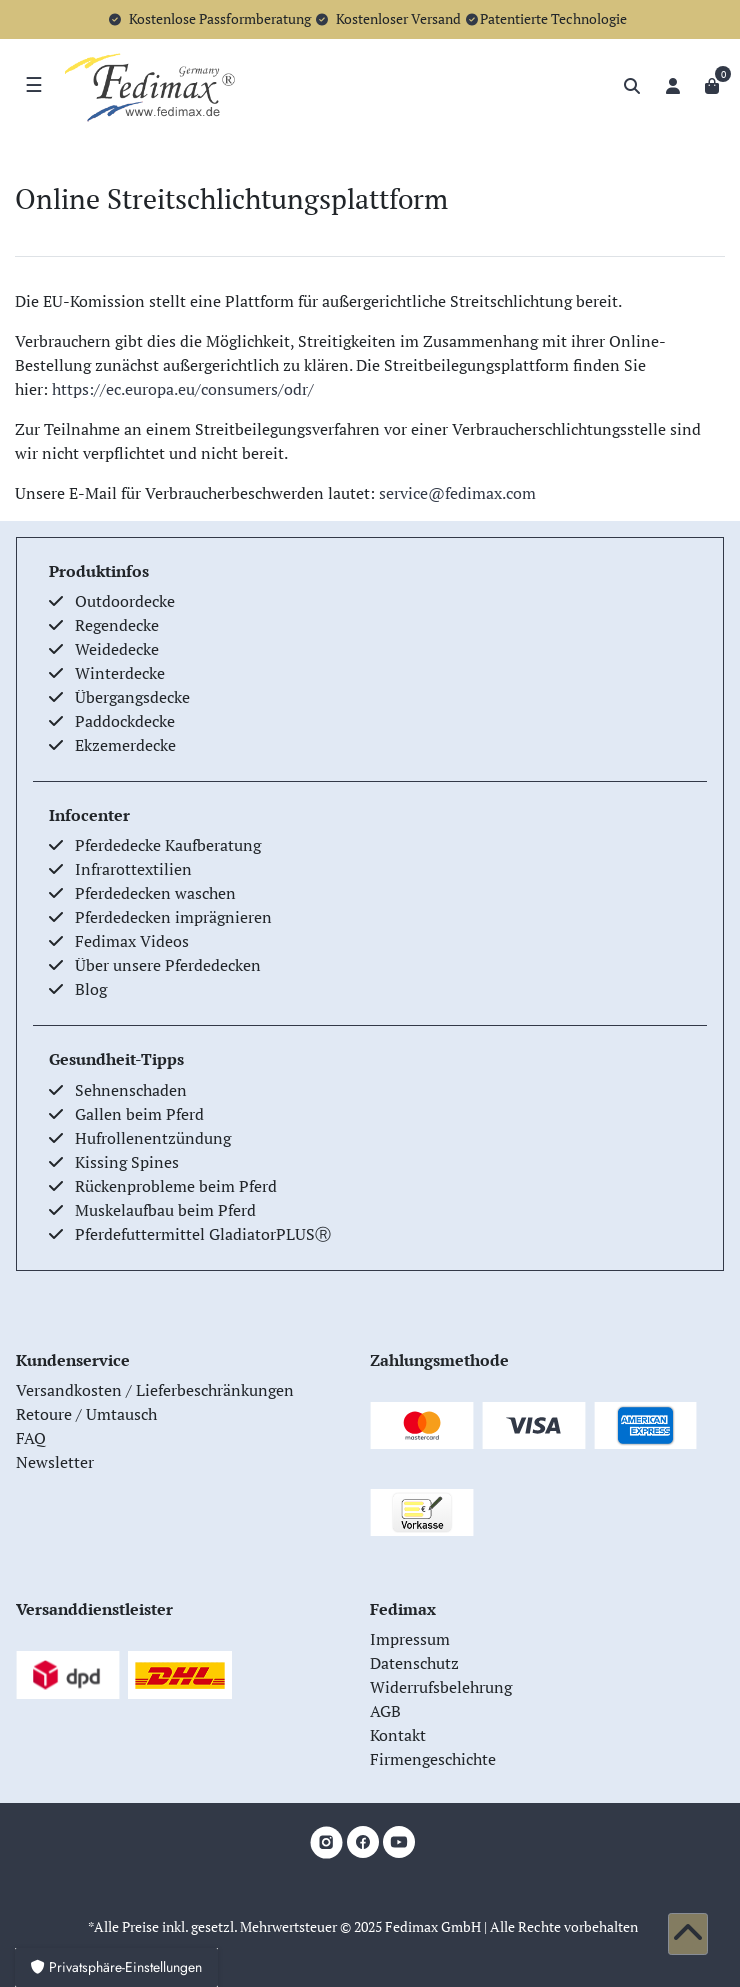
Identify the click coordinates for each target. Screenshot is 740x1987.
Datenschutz (414, 1663)
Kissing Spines (127, 1162)
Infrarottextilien (133, 869)
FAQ (31, 1438)
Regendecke (117, 625)
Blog (91, 989)
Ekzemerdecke (125, 745)
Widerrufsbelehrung (441, 1687)
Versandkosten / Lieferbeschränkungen (155, 1390)
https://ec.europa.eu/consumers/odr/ (183, 389)
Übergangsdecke (132, 697)
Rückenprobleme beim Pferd (176, 1186)
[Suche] (632, 86)
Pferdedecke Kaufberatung (168, 845)
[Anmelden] (673, 86)
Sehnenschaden (131, 1090)
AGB (385, 1711)
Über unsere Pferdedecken (168, 965)
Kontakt (398, 1735)
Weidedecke (117, 649)
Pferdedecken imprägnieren (173, 917)
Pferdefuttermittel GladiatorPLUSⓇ (203, 1234)
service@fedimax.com (457, 493)
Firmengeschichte (433, 1759)
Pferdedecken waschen (155, 893)
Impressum (410, 1639)
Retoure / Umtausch (86, 1414)
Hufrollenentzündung (153, 1138)
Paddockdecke (125, 721)
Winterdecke (120, 673)
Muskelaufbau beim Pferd (165, 1210)
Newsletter (55, 1462)
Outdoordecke (125, 601)
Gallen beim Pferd (139, 1114)
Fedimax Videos (132, 941)
